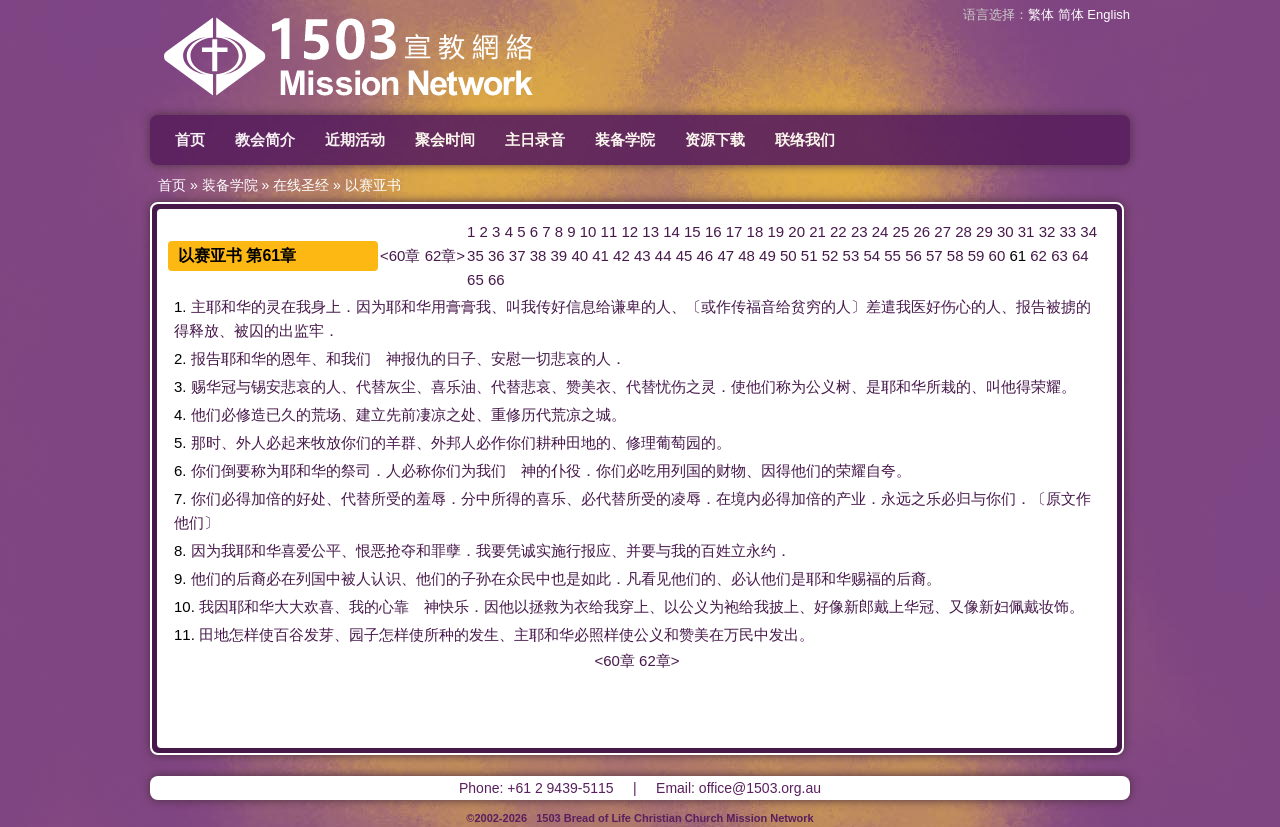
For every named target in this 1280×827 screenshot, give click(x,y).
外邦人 (453, 442)
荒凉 (566, 414)
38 (538, 255)
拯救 (544, 606)
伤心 (956, 306)
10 (588, 231)
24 (880, 231)
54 (871, 255)
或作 (716, 306)
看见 (656, 578)
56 (913, 255)
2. (180, 358)
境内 (746, 498)
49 (767, 255)
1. (180, 306)
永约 (761, 550)
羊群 (401, 442)
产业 (851, 498)
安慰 (506, 358)
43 (642, 255)
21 (817, 231)
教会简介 (265, 139)
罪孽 (446, 550)
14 (671, 231)
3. (180, 386)
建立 (371, 414)
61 (1017, 255)
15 (692, 231)
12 (629, 231)
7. (180, 498)
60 (997, 255)
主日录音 (535, 139)
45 (684, 255)
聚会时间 (445, 139)
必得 (236, 498)
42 (621, 255)
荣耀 (1046, 386)
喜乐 (446, 386)
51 (809, 255)
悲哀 (566, 358)
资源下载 (715, 139)
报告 (1031, 306)
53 (851, 255)
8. (180, 550)
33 (1067, 231)
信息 (581, 306)
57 (934, 255)
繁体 (1041, 14)
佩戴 (1024, 606)
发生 (484, 634)
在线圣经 (301, 185)
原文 (1061, 498)
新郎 (859, 606)
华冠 (221, 386)
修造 (251, 414)
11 (609, 231)
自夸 (881, 470)
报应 (596, 550)
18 (755, 231)
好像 (829, 606)
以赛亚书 (373, 185)
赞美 (581, 386)
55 (892, 255)
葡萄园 (678, 442)
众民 (521, 578)
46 (705, 255)
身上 (326, 306)
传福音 (753, 306)
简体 (1071, 14)
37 (517, 255)
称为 (791, 386)
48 (746, 255)
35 (475, 255)
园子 (364, 634)
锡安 (266, 386)
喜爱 (296, 550)
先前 (401, 414)
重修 (506, 414)
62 (1038, 255)
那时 (206, 442)
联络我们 (805, 139)
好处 (311, 498)
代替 (371, 386)
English (1108, 14)
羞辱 (431, 498)
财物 (731, 470)
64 (1080, 255)
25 (901, 231)
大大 (289, 606)
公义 (821, 386)
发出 (784, 634)
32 (1047, 231)
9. (180, 578)
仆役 (566, 470)
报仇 (416, 358)
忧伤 (671, 386)
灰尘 (401, 386)
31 (1026, 231)
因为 (371, 306)
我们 (356, 358)
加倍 (266, 498)
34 (1088, 231)
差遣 (881, 306)
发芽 (319, 634)
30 (1005, 231)
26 (921, 231)
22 (838, 231)
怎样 (244, 634)
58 (955, 255)
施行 (566, 550)
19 (775, 231)
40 (579, 255)
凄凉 (431, 414)
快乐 (454, 606)
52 (830, 255)
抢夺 (401, 550)
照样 (604, 634)
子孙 (476, 578)
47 (725, 255)
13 (650, 231)
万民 (739, 634)
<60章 (400, 255)
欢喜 (319, 606)
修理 (641, 442)
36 (496, 255)
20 (796, 231)
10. (184, 606)
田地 (581, 442)
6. (180, 470)
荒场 (326, 414)
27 (942, 231)
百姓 (716, 550)
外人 (251, 442)
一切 (536, 358)
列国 (686, 470)
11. (184, 634)
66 (496, 279)
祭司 (356, 470)
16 (713, 231)
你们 (356, 442)
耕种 (551, 442)
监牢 (309, 330)
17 (734, 231)
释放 (204, 330)
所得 (506, 498)
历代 (536, 414)
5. (180, 442)
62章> (445, 255)
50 (788, 255)
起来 (296, 442)
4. (180, 414)
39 (559, 255)
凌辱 (686, 498)
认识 (386, 578)
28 (963, 231)
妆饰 (1054, 606)
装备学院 (625, 139)
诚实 (536, 550)
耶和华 (228, 306)
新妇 (994, 606)
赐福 (866, 578)
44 (663, 255)
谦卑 (626, 306)
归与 (971, 498)
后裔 (251, 578)
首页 (190, 139)
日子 (461, 358)
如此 (596, 578)
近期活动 (355, 139)
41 (600, 255)
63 (1059, 255)
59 (976, 255)
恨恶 (371, 550)
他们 (761, 386)
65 (475, 279)
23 (859, 231)
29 (984, 231)
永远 (896, 498)
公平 (326, 550)
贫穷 (806, 306)
